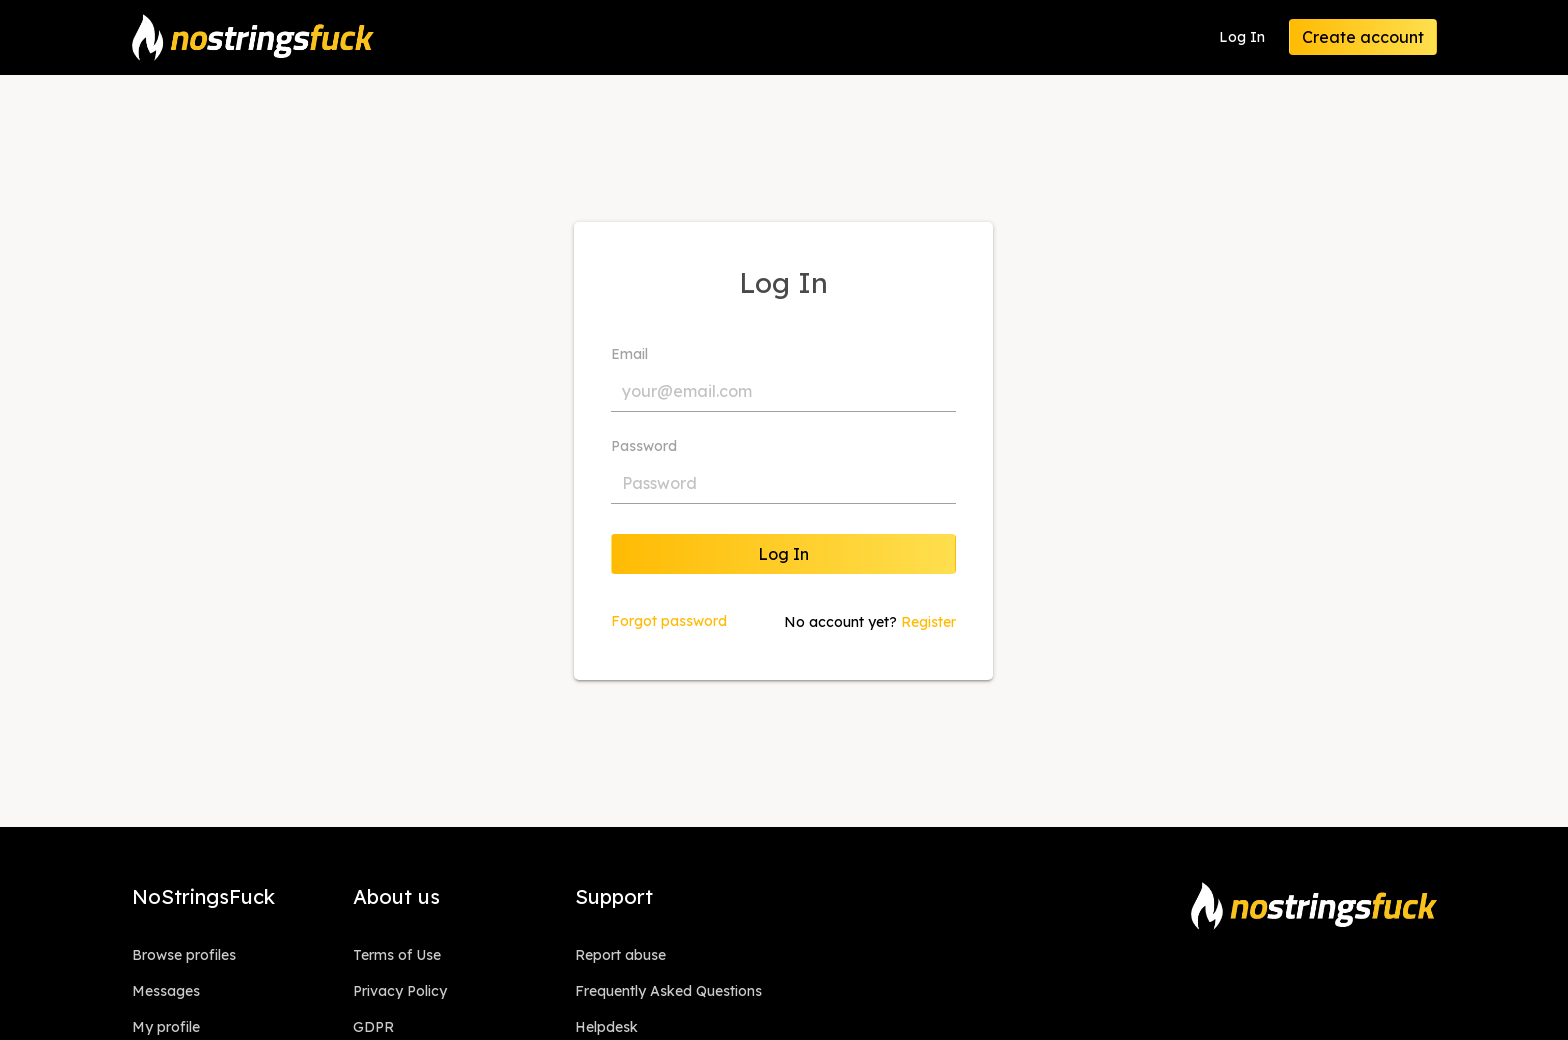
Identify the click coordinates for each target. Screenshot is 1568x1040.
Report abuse (620, 955)
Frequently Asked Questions (668, 991)
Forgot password (669, 621)
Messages (166, 991)
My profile (166, 1027)
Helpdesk (606, 1027)
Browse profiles (184, 955)
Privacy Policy (400, 991)
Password (644, 446)
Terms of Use (397, 955)
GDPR (373, 1027)
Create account (1363, 37)
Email (629, 354)
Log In (1242, 37)
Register (928, 622)
